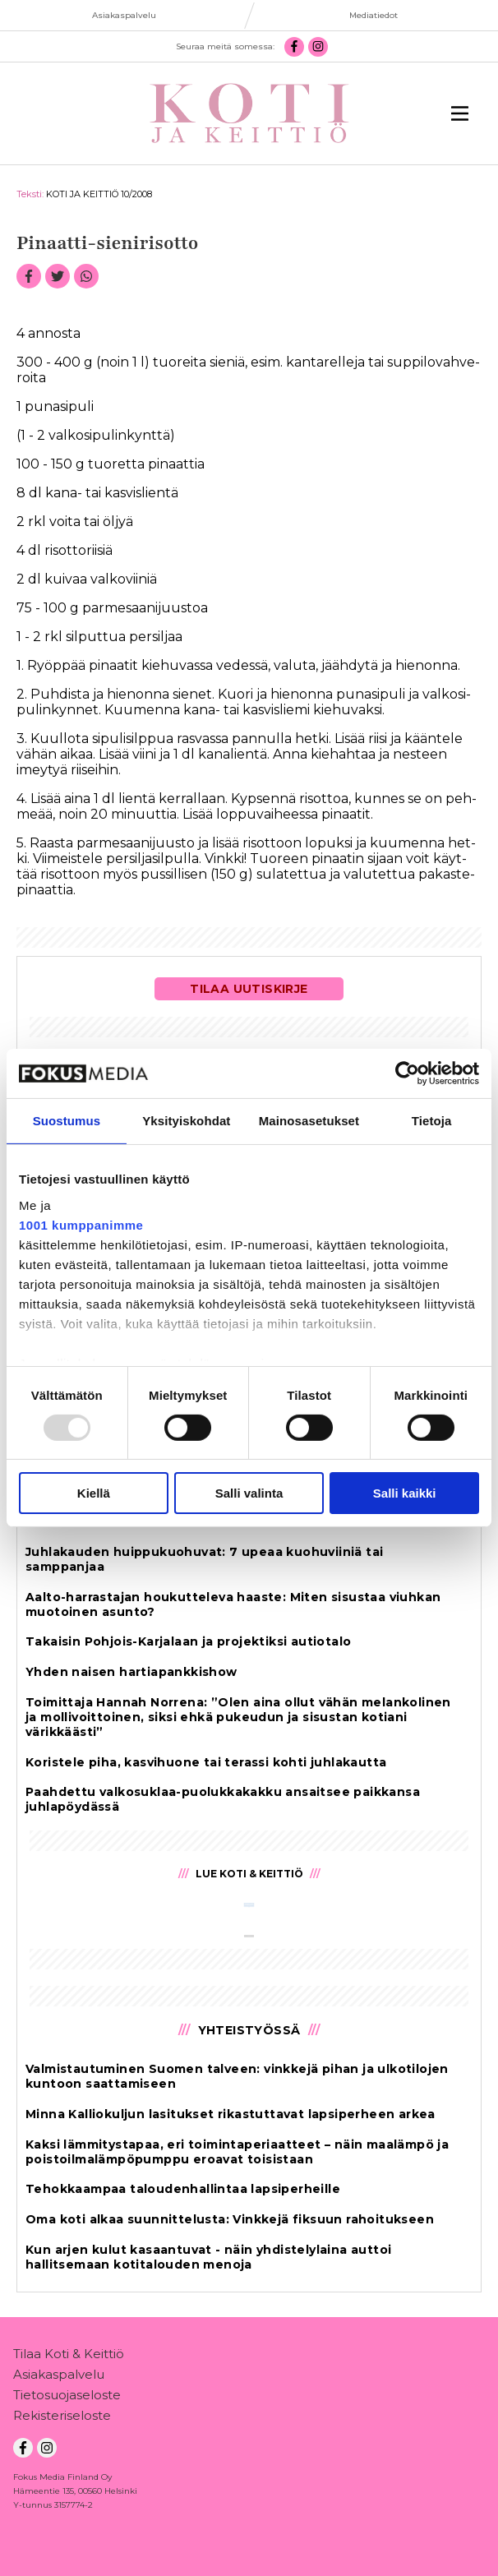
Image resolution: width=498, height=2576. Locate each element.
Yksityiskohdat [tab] (186, 1121)
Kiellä (93, 1493)
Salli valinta (249, 1493)
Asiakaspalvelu (58, 2377)
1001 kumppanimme (81, 1224)
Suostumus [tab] (67, 1121)
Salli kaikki (404, 1493)
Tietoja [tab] (432, 1121)
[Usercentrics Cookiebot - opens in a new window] (407, 1073)
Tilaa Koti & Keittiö (68, 2357)
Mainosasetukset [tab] (309, 1121)
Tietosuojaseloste (67, 2398)
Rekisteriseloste (62, 2418)
